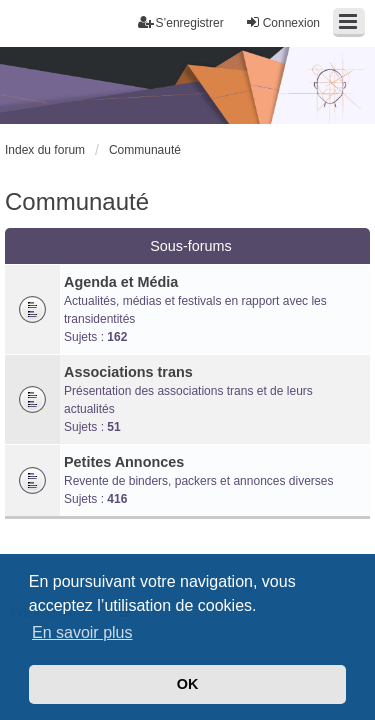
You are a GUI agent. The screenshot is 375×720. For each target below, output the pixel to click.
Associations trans (128, 372)
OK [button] (188, 684)
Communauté (77, 201)
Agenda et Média (121, 282)
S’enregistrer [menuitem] (181, 22)
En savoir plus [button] (82, 632)
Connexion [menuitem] (282, 22)
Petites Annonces (124, 462)
